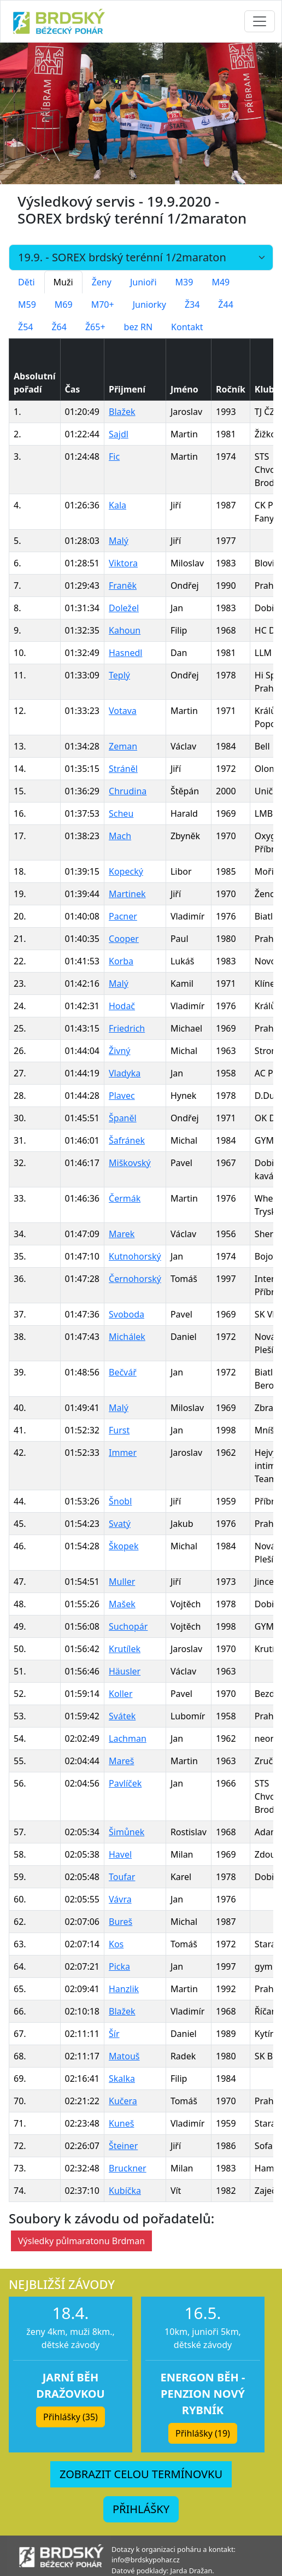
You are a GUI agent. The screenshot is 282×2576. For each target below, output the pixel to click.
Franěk (123, 585)
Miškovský (130, 1163)
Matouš (124, 2056)
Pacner (123, 916)
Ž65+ (95, 327)
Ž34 (192, 304)
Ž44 (225, 304)
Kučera (123, 2101)
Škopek (123, 1546)
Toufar (122, 1877)
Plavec (122, 1096)
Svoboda (126, 1314)
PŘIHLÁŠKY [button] (141, 2509)
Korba (121, 961)
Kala (117, 505)
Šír (114, 2034)
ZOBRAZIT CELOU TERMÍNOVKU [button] (141, 2474)
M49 (221, 282)
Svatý (120, 1524)
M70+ (102, 304)
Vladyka (124, 1073)
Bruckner (127, 2168)
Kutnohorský (135, 1256)
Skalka (122, 2078)
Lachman (127, 1738)
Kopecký (126, 871)
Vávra (120, 1899)
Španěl (123, 1118)
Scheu (121, 813)
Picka (119, 1966)
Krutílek (124, 1649)
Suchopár (128, 1626)
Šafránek (127, 1140)
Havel (120, 1854)
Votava (123, 711)
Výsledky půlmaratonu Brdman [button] (81, 2241)
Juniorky (149, 304)
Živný (119, 1051)
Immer (123, 1453)
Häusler (124, 1671)
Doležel (124, 608)
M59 (27, 304)
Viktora (123, 563)
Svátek (122, 1716)
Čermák (124, 1198)
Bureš (120, 1922)
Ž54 (25, 327)
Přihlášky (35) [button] (70, 2417)
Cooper (124, 939)
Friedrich (127, 1028)
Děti (26, 282)
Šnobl (120, 1501)
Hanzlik (124, 1989)
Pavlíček (125, 1783)
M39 (184, 282)
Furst (119, 1430)
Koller (120, 1694)
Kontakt (187, 327)
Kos (116, 1944)
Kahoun (124, 630)
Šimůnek (126, 1832)
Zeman (123, 746)
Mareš (121, 1761)
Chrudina (127, 791)
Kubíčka (125, 2191)
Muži (63, 282)
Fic (114, 456)
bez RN (138, 327)
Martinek (127, 894)
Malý (118, 541)
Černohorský (135, 1279)
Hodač (122, 1006)
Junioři (143, 282)
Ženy (101, 282)
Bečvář (123, 1372)
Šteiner (123, 2146)
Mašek (122, 1604)
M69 (64, 304)
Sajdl (118, 434)
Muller (122, 1582)
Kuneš (121, 2123)
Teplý (119, 675)
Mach (120, 836)
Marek (121, 1234)
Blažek (122, 412)
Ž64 (58, 327)
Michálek (127, 1337)
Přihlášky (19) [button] (202, 2433)
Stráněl (123, 769)
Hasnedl (125, 653)
